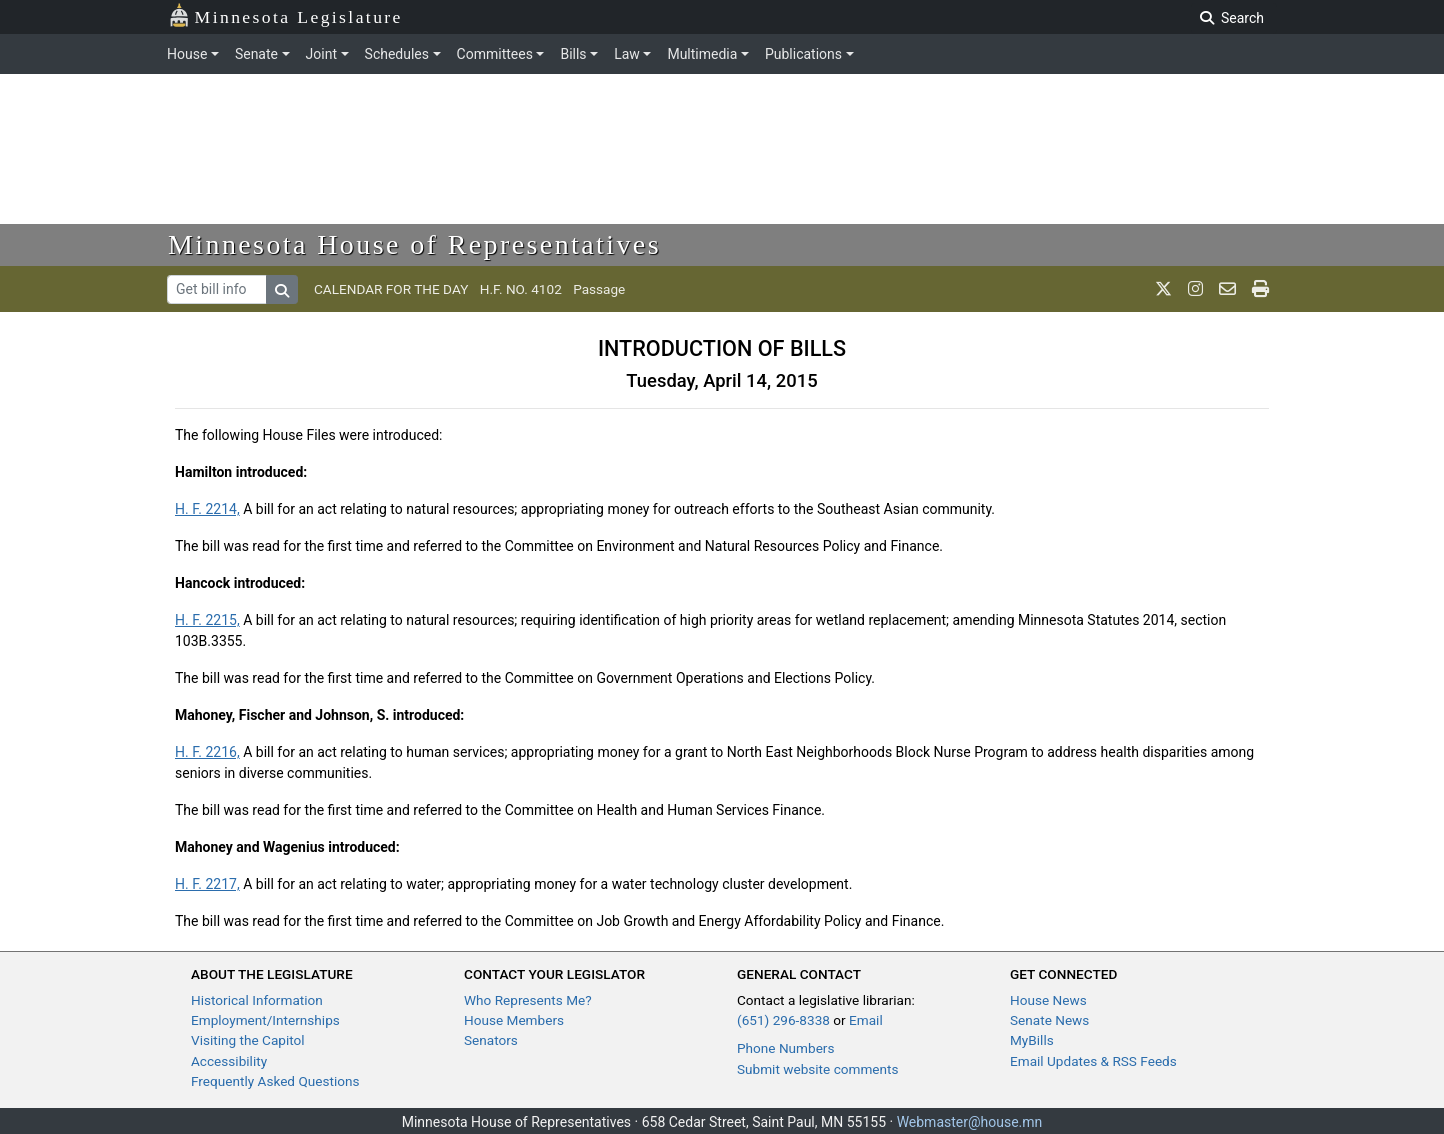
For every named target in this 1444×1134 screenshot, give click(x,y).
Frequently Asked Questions (275, 1081)
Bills (573, 54)
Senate (256, 54)
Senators (491, 1040)
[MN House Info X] (1163, 289)
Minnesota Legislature (285, 15)
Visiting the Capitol (248, 1040)
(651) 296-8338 (783, 1020)
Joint (321, 54)
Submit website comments (818, 1069)
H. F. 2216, (207, 752)
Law (627, 54)
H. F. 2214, (207, 509)
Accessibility (229, 1061)
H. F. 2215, (207, 620)
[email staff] (1227, 289)
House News (1048, 1000)
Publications (803, 54)
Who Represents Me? (528, 1000)
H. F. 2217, (207, 884)
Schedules (397, 54)
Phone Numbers (785, 1048)
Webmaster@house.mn (970, 1122)
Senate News (1049, 1020)
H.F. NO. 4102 (521, 289)
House (187, 54)
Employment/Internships (265, 1020)
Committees (495, 54)
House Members (514, 1020)
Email (866, 1020)
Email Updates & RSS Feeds (1093, 1061)
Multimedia (702, 54)
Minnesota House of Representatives (414, 244)
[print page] (1260, 289)
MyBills (1032, 1040)
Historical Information (257, 1000)
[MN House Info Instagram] (1195, 289)
